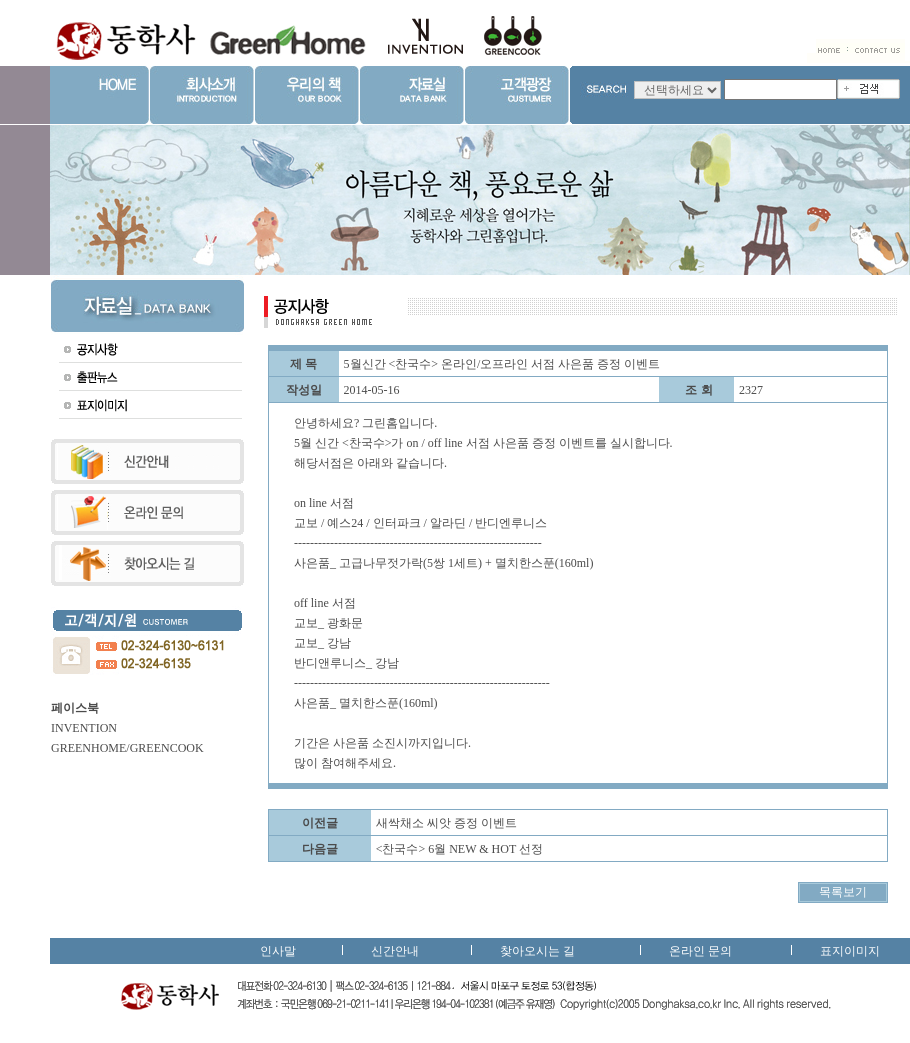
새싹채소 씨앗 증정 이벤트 (446, 823)
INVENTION (84, 728)
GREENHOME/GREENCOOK (127, 748)
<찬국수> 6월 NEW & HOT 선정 (459, 849)
